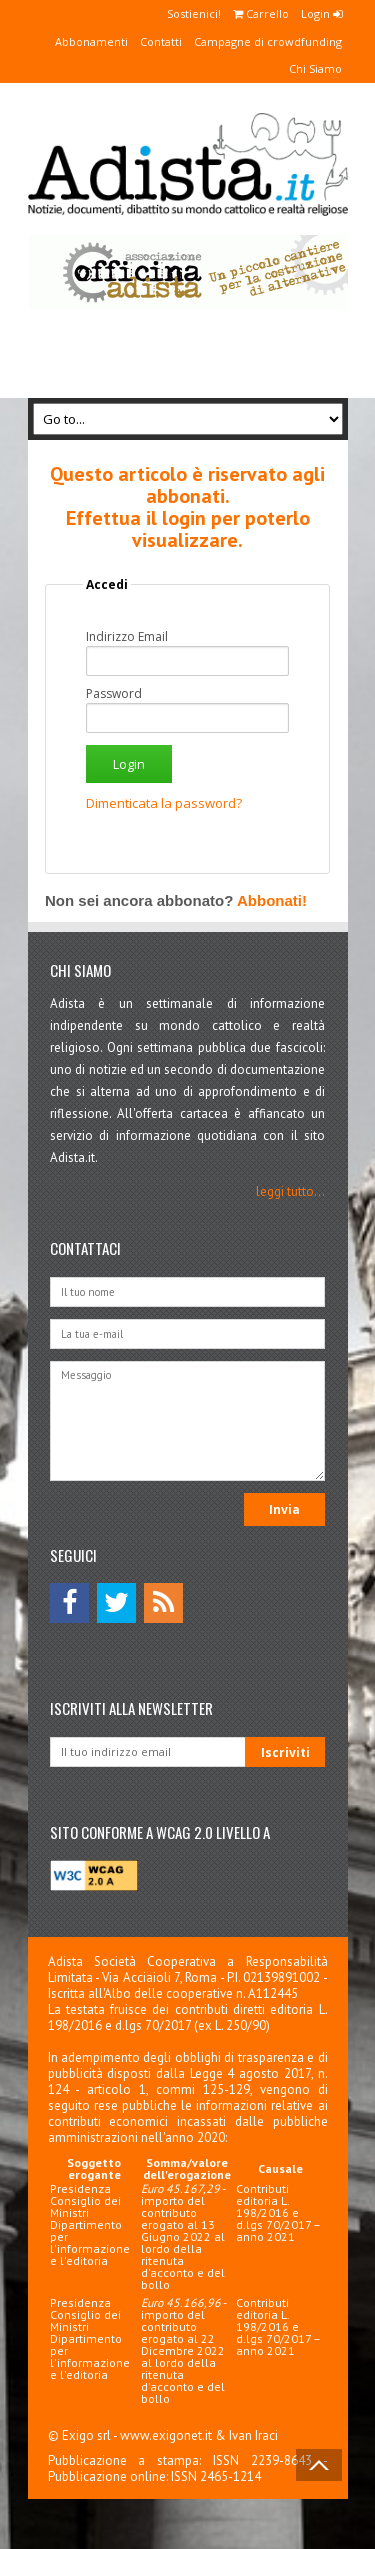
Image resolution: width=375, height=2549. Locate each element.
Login (321, 13)
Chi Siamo (315, 68)
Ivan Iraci (253, 2435)
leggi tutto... (290, 1191)
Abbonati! (272, 900)
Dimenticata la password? (164, 803)
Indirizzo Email (127, 637)
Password (114, 694)
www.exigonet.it (166, 2435)
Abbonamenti (91, 41)
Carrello (261, 13)
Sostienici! (194, 13)
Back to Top (319, 2465)
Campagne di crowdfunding (268, 41)
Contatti (161, 41)
